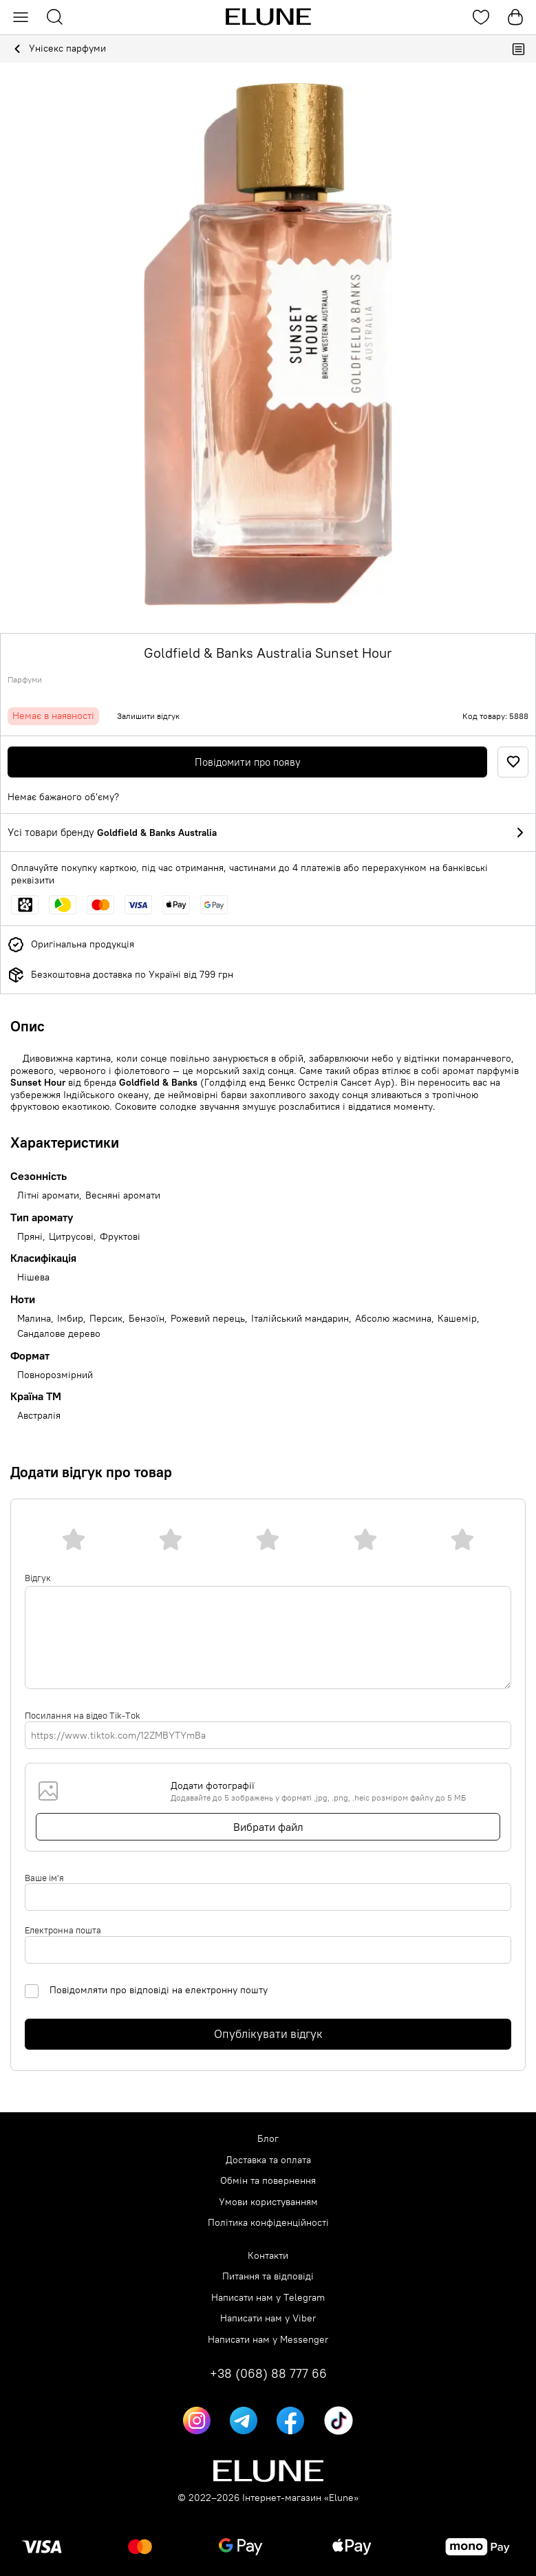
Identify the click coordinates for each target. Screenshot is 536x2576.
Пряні (30, 1237)
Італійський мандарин (300, 1318)
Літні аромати (48, 1195)
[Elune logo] (268, 17)
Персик (105, 1318)
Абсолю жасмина (393, 1318)
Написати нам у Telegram (268, 2298)
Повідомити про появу (248, 762)
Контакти (268, 2256)
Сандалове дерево (58, 1334)
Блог (268, 2139)
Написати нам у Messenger (268, 2340)
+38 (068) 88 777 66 (268, 2373)
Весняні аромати (122, 1195)
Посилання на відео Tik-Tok (82, 1715)
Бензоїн (146, 1318)
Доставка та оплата (268, 2160)
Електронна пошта (63, 1929)
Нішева (33, 1277)
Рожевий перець (208, 1318)
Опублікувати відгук (268, 2033)
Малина (34, 1318)
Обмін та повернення (268, 2181)
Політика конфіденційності (268, 2223)
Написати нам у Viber (268, 2318)
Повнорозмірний (55, 1375)
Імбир (70, 1318)
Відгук (38, 1577)
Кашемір (457, 1318)
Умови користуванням (268, 2202)
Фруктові (120, 1237)
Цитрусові (71, 1237)
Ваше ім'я (44, 1877)
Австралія (39, 1415)
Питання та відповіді (268, 2276)
